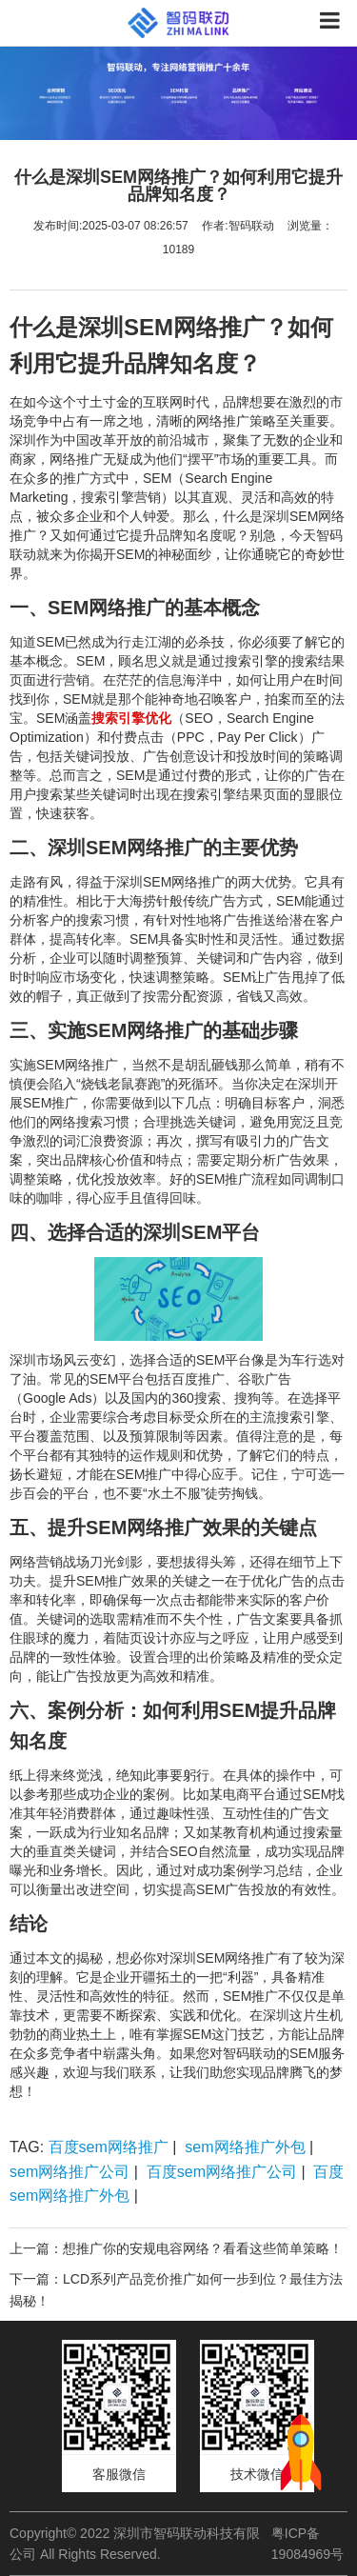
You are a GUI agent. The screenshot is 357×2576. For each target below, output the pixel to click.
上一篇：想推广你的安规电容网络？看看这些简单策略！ (176, 2248)
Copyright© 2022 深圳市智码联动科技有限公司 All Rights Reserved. (135, 2544)
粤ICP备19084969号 (307, 2544)
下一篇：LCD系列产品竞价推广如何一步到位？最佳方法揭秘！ (176, 2289)
